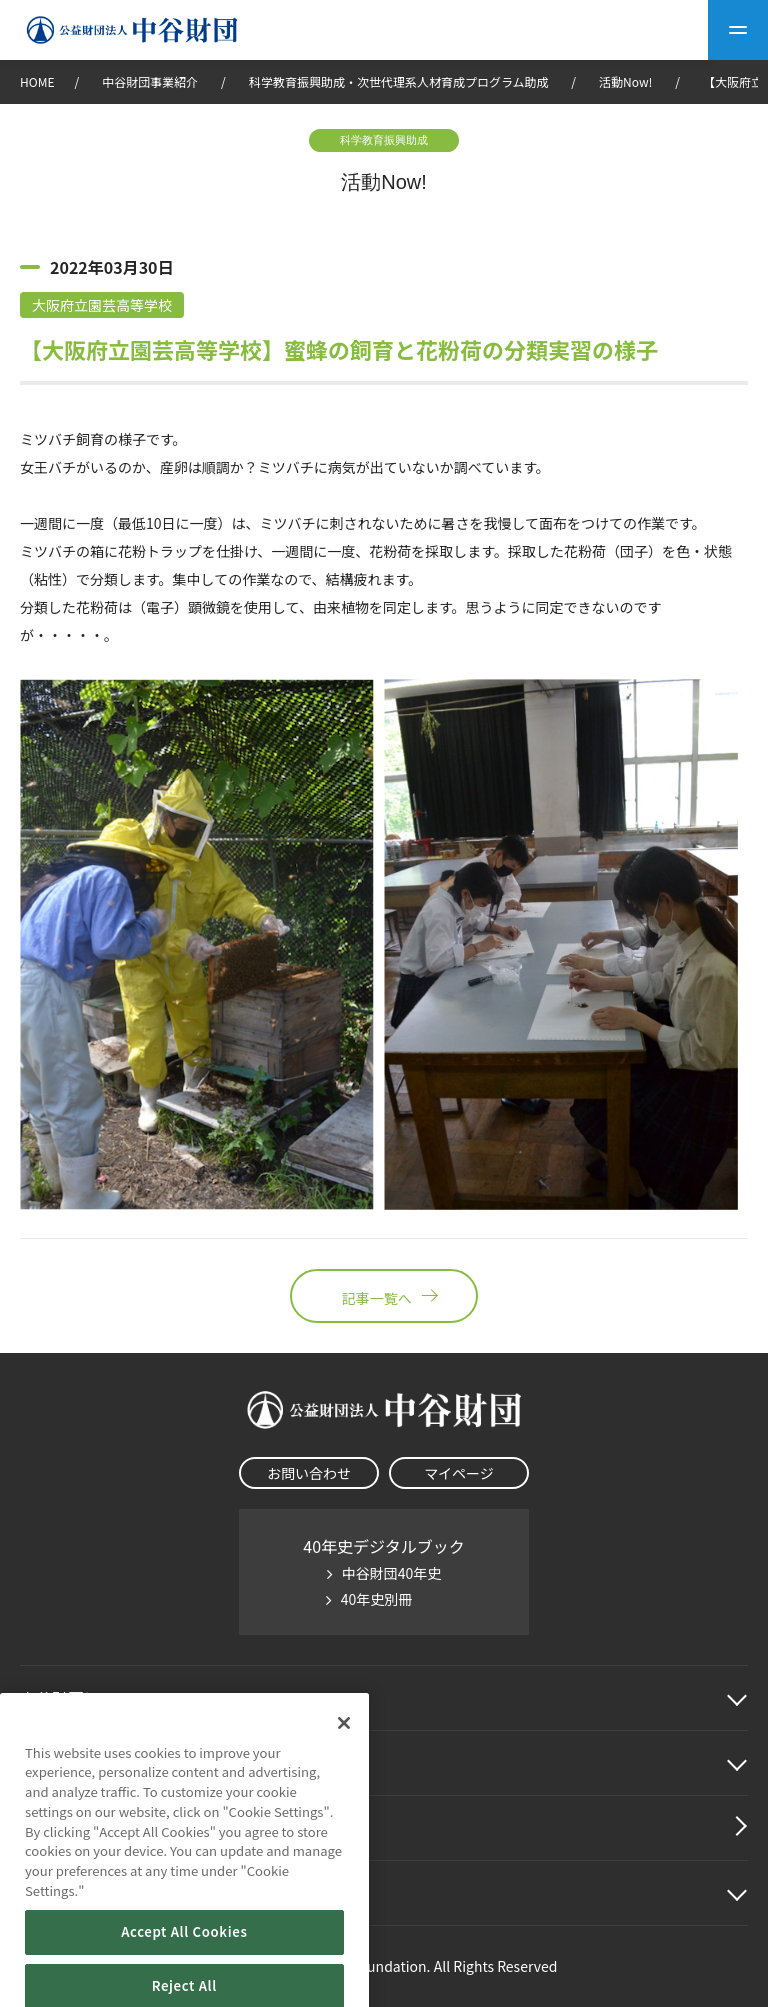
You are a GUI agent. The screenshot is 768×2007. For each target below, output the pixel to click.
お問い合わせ (309, 1473)
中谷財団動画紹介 (84, 1828)
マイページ (459, 1473)
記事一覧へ (384, 1296)
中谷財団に (84, 1698)
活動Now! (625, 81)
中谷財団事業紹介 (151, 81)
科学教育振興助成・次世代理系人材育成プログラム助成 (399, 81)
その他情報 (60, 1893)
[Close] (344, 1763)
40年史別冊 (377, 1599)
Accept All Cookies (184, 1972)
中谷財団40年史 (392, 1573)
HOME (37, 81)
